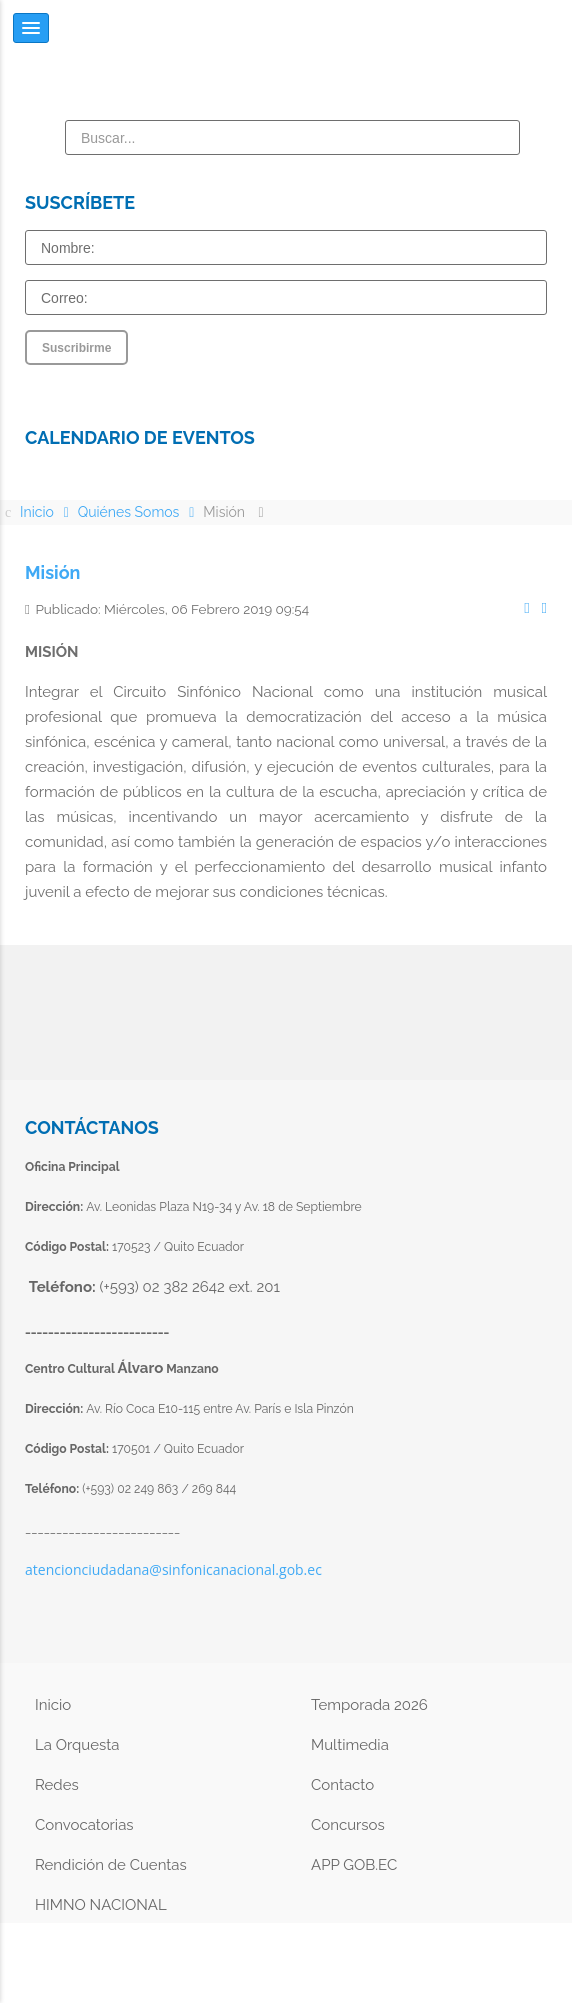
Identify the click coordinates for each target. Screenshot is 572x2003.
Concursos (348, 1825)
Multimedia (350, 1745)
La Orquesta (77, 1745)
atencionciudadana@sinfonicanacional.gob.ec (173, 1569)
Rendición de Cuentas (111, 1865)
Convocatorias (84, 1825)
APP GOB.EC (354, 1865)
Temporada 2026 (369, 1705)
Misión (52, 572)
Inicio (53, 1705)
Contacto (342, 1785)
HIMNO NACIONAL (101, 1905)
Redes (57, 1785)
